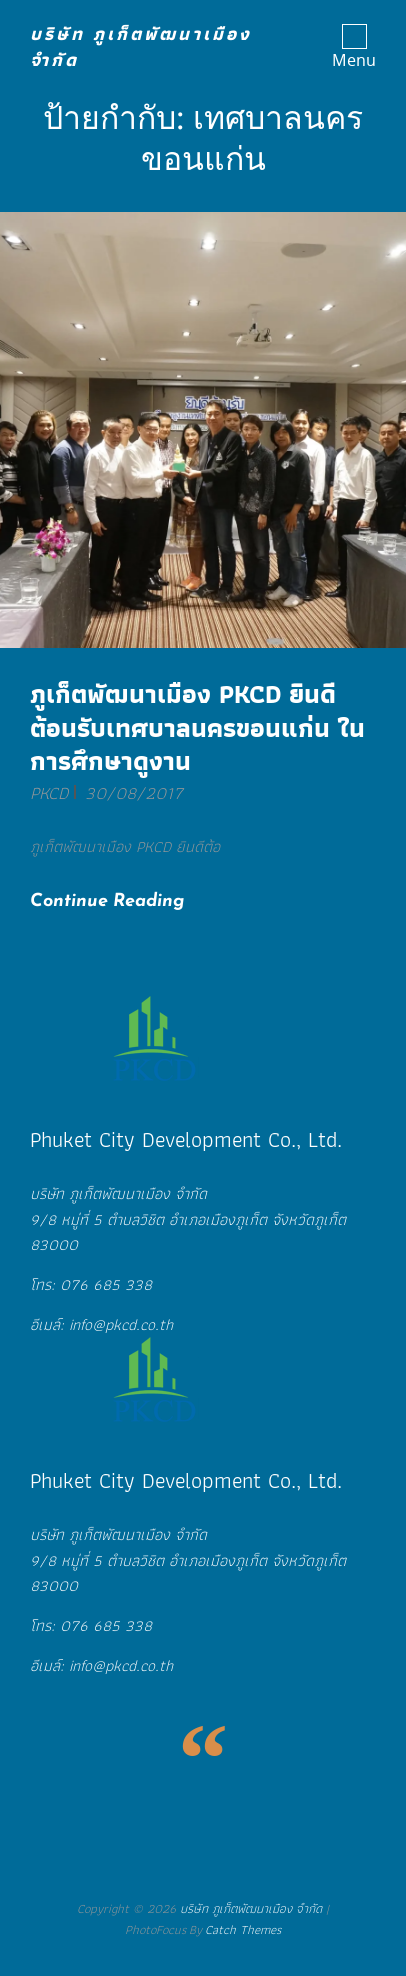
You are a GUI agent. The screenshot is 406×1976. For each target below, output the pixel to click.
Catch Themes (243, 1929)
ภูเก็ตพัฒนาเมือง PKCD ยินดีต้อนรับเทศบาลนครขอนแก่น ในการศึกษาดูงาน (197, 727)
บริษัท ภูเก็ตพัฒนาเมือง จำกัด (141, 46)
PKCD (49, 792)
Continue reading (123, 899)
